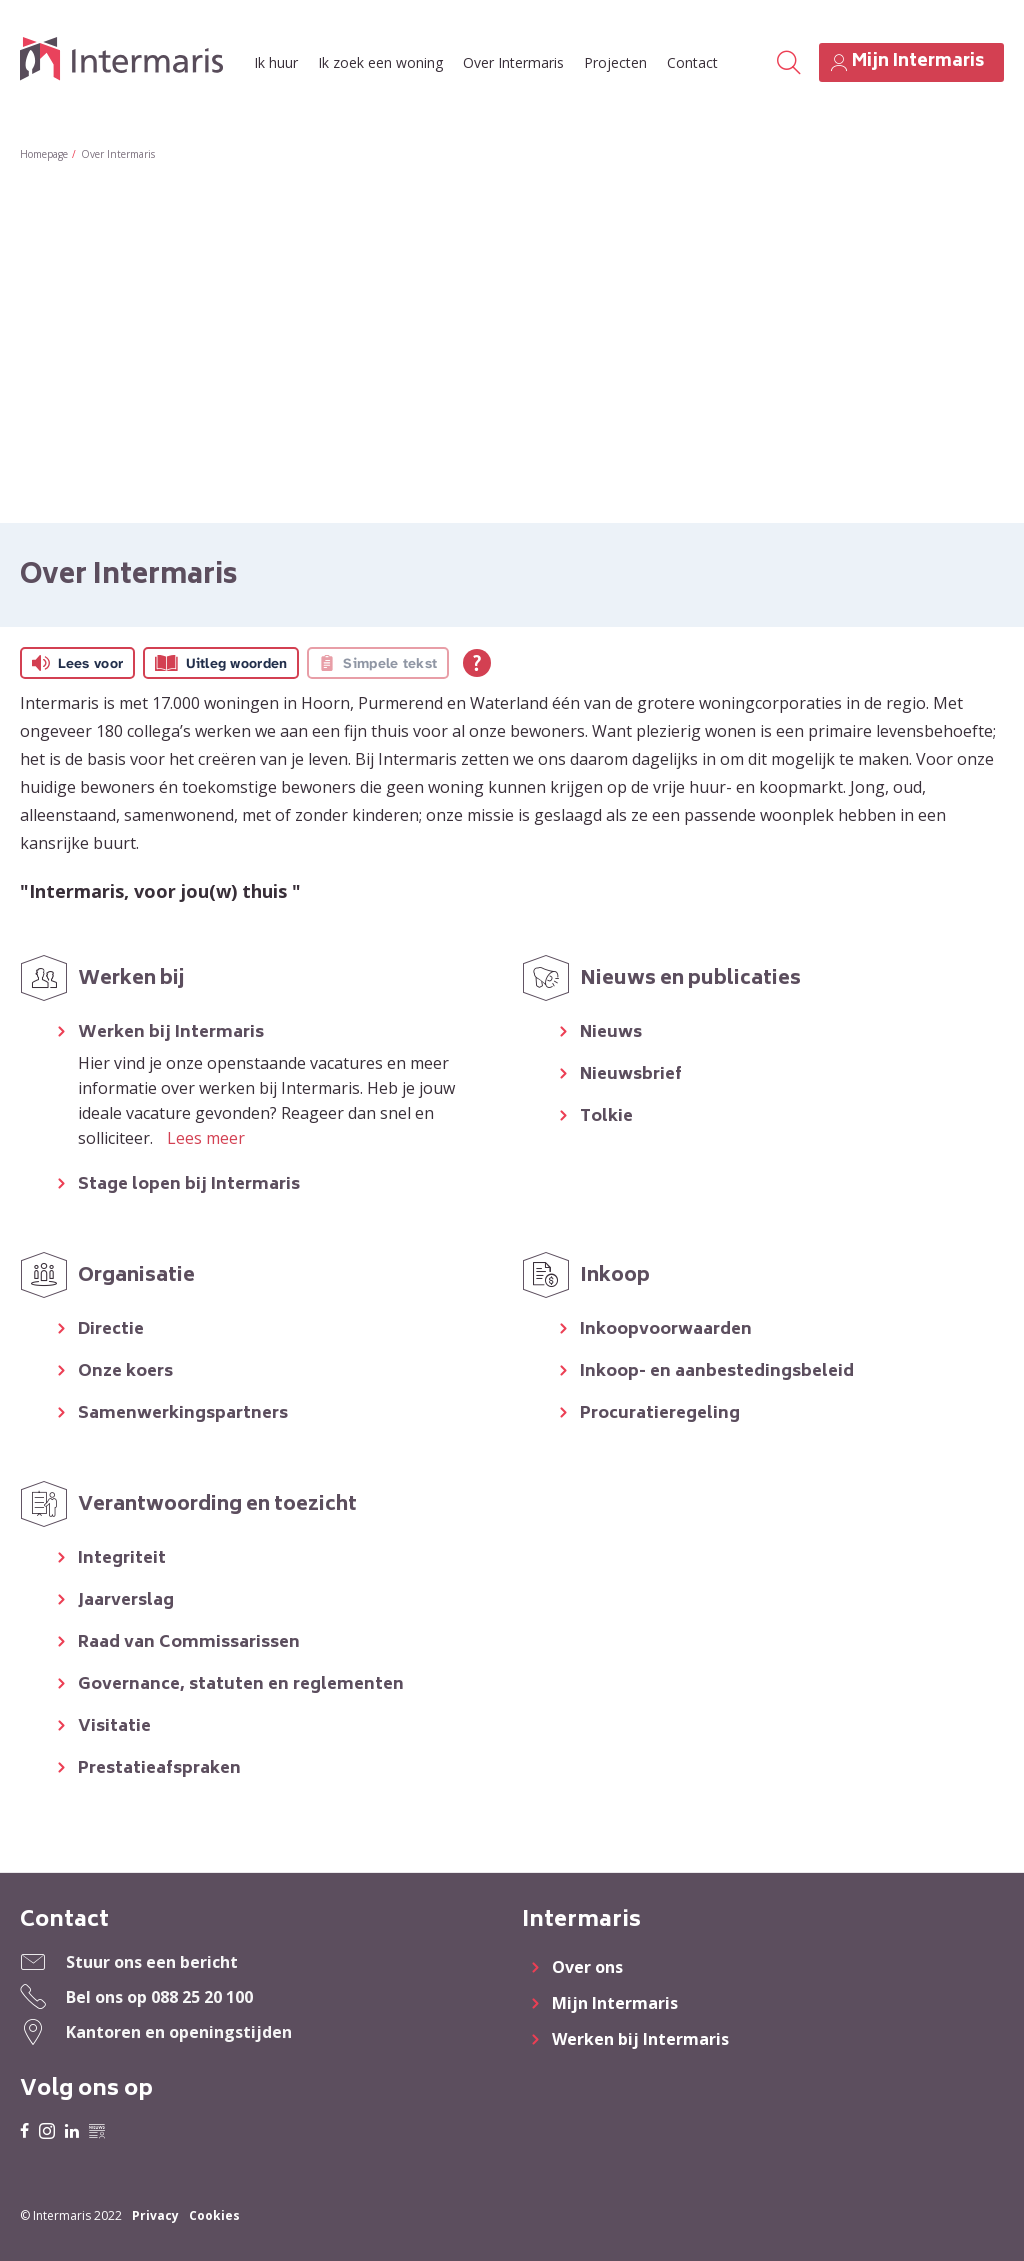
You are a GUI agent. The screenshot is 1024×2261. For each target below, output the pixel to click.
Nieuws (611, 1033)
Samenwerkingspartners (183, 1414)
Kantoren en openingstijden (179, 2032)
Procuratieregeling (660, 1414)
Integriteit (122, 1559)
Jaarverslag (126, 1601)
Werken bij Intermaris (171, 1033)
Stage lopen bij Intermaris (189, 1185)
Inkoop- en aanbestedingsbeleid (717, 1372)
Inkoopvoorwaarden (666, 1330)
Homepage (44, 154)
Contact (692, 62)
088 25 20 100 (202, 1997)
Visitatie (114, 1727)
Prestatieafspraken (159, 1769)
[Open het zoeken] (788, 63)
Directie (111, 1330)
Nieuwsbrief (631, 1075)
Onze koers (125, 1372)
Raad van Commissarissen (189, 1643)
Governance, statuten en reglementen (241, 1685)
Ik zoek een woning (380, 62)
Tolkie (606, 1117)
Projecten (615, 62)
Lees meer (206, 1138)
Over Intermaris (513, 62)
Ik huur (276, 62)
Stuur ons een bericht (152, 1962)
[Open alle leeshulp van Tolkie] (477, 663)
